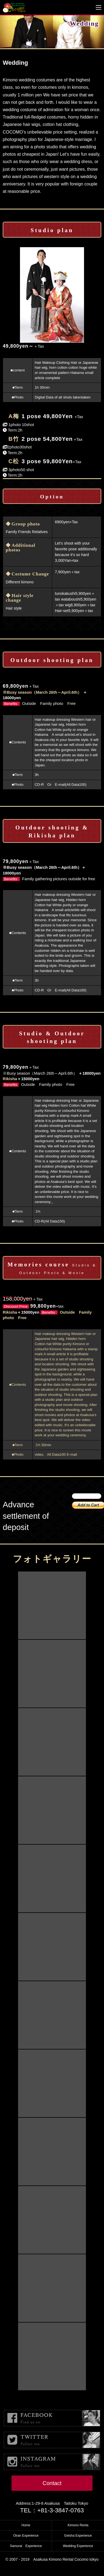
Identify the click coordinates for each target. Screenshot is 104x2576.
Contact (52, 2483)
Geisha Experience (78, 2535)
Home (25, 2525)
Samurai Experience (26, 2546)
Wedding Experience (78, 2546)
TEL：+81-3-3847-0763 (52, 2510)
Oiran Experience (26, 2535)
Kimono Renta (78, 2525)
